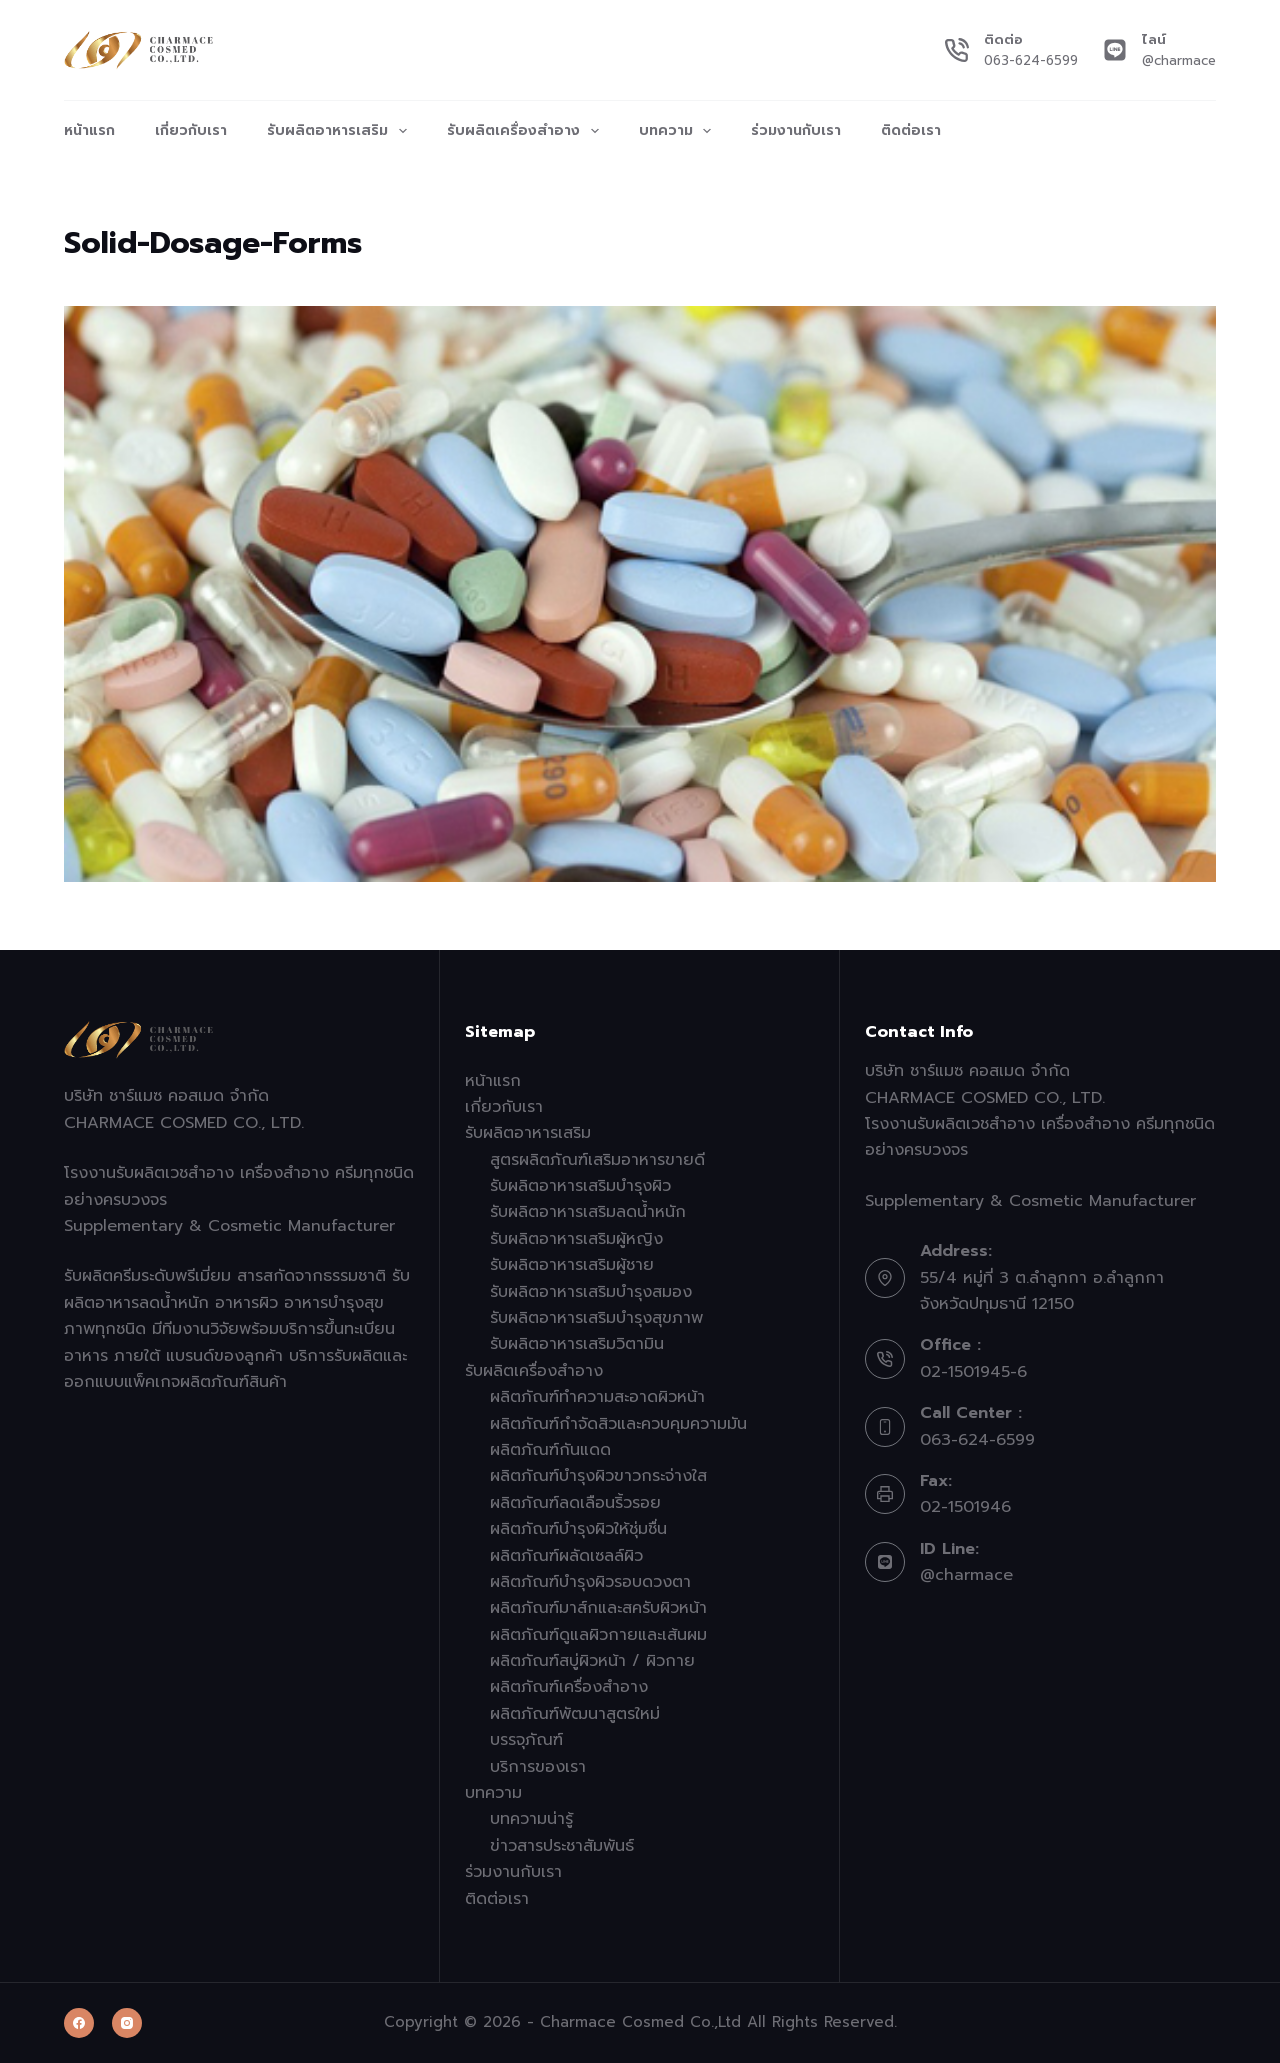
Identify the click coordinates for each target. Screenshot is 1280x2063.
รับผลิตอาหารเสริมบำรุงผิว (580, 1186)
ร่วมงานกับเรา (796, 130)
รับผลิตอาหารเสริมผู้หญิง (576, 1239)
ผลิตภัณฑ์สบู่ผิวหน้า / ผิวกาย (592, 1661)
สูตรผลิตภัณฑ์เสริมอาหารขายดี (597, 1160)
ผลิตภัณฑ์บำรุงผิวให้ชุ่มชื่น (578, 1529)
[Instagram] (127, 2023)
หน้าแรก (89, 130)
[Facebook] (79, 2023)
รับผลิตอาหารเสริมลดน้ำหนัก (588, 1212)
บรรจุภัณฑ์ (526, 1740)
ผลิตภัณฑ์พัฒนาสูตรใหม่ (575, 1714)
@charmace (1179, 60)
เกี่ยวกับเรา (191, 130)
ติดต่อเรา (911, 130)
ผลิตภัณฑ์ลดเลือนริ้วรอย (575, 1503)
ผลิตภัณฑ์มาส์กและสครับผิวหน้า (598, 1608)
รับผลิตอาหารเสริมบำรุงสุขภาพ (596, 1318)
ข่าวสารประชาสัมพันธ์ (562, 1846)
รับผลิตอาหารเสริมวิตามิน (577, 1344)
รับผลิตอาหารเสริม (341, 131)
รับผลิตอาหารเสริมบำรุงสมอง (591, 1292)
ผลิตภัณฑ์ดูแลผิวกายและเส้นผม (598, 1635)
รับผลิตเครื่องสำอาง (527, 131)
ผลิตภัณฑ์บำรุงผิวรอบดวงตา (590, 1582)
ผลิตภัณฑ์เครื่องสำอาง (569, 1687)
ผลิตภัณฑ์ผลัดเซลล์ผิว (566, 1556)
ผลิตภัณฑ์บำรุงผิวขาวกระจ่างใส (598, 1476)
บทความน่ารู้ (531, 1819)
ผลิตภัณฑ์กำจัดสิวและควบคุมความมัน (618, 1424)
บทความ (679, 131)
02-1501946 (965, 1507)
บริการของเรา (538, 1767)
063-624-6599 (1031, 60)
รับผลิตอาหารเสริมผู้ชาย (572, 1265)
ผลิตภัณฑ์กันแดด (550, 1450)
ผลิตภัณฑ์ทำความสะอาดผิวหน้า (597, 1397)
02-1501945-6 (973, 1372)
